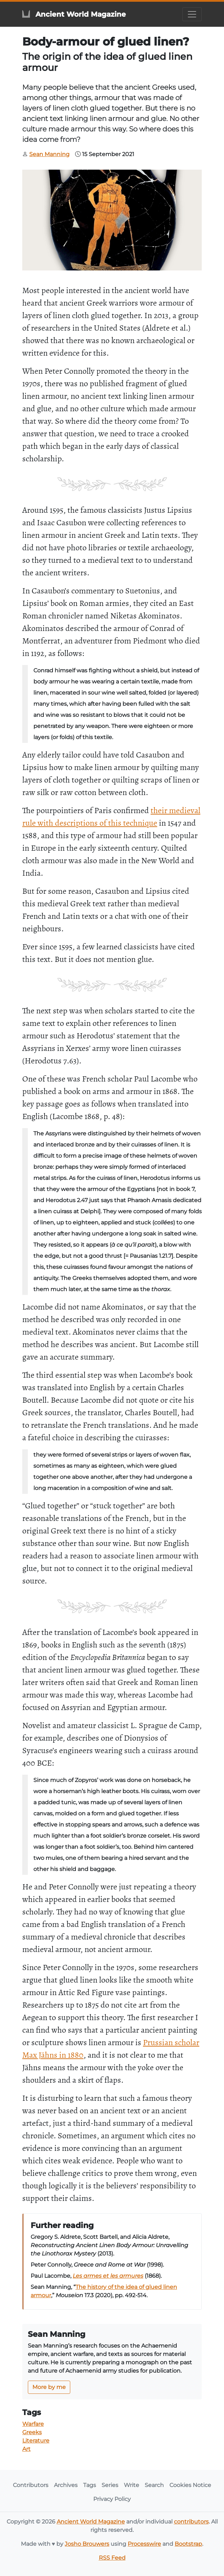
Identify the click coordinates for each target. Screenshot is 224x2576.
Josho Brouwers (87, 2544)
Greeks (32, 2432)
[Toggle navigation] (192, 14)
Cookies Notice (190, 2485)
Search (154, 2485)
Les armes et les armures (108, 2276)
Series (110, 2485)
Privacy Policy (112, 2499)
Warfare (33, 2424)
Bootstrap (188, 2544)
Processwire (144, 2544)
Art (26, 2449)
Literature (35, 2440)
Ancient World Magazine (91, 2521)
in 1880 (71, 2054)
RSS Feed (112, 2557)
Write (131, 2485)
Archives (66, 2485)
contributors (191, 2521)
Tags (89, 2485)
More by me (49, 2387)
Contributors (30, 2485)
